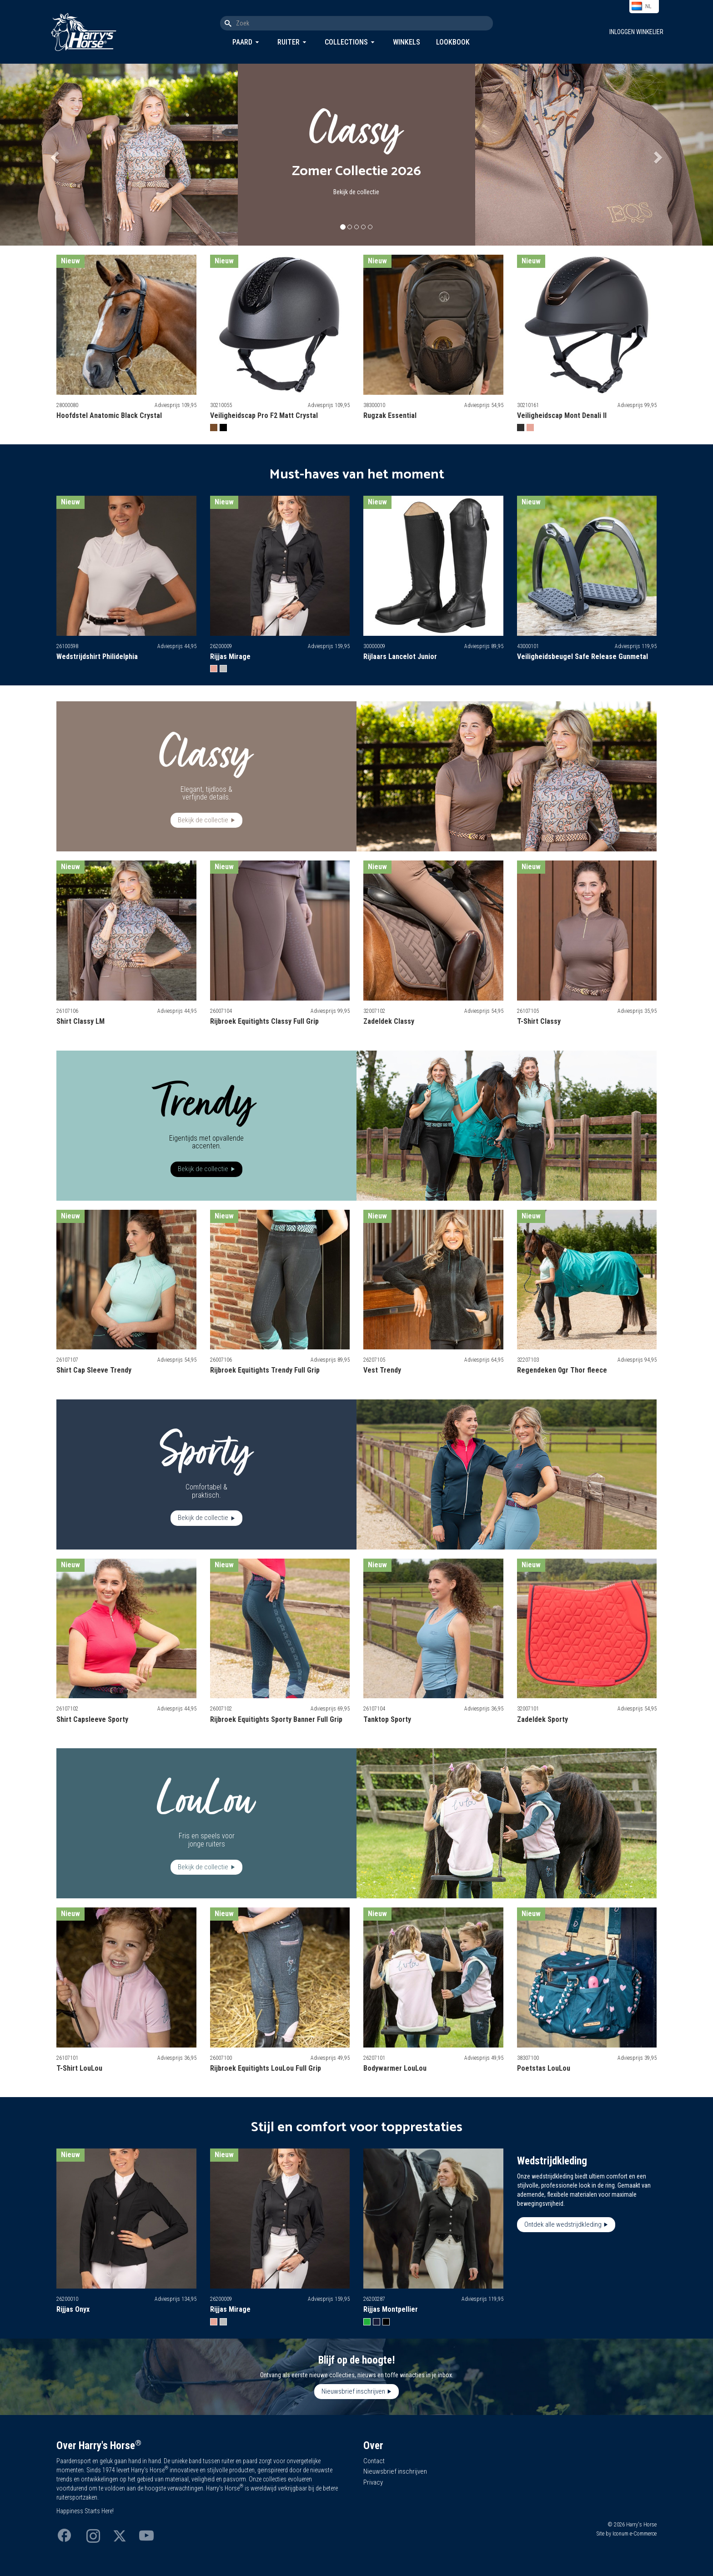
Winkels (406, 42)
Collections (346, 42)
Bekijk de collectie (356, 192)
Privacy (373, 2482)
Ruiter (288, 42)
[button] (53, 155)
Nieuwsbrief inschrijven (353, 2391)
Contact (374, 2461)
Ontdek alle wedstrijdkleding (563, 2224)
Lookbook (453, 42)
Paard (242, 42)
